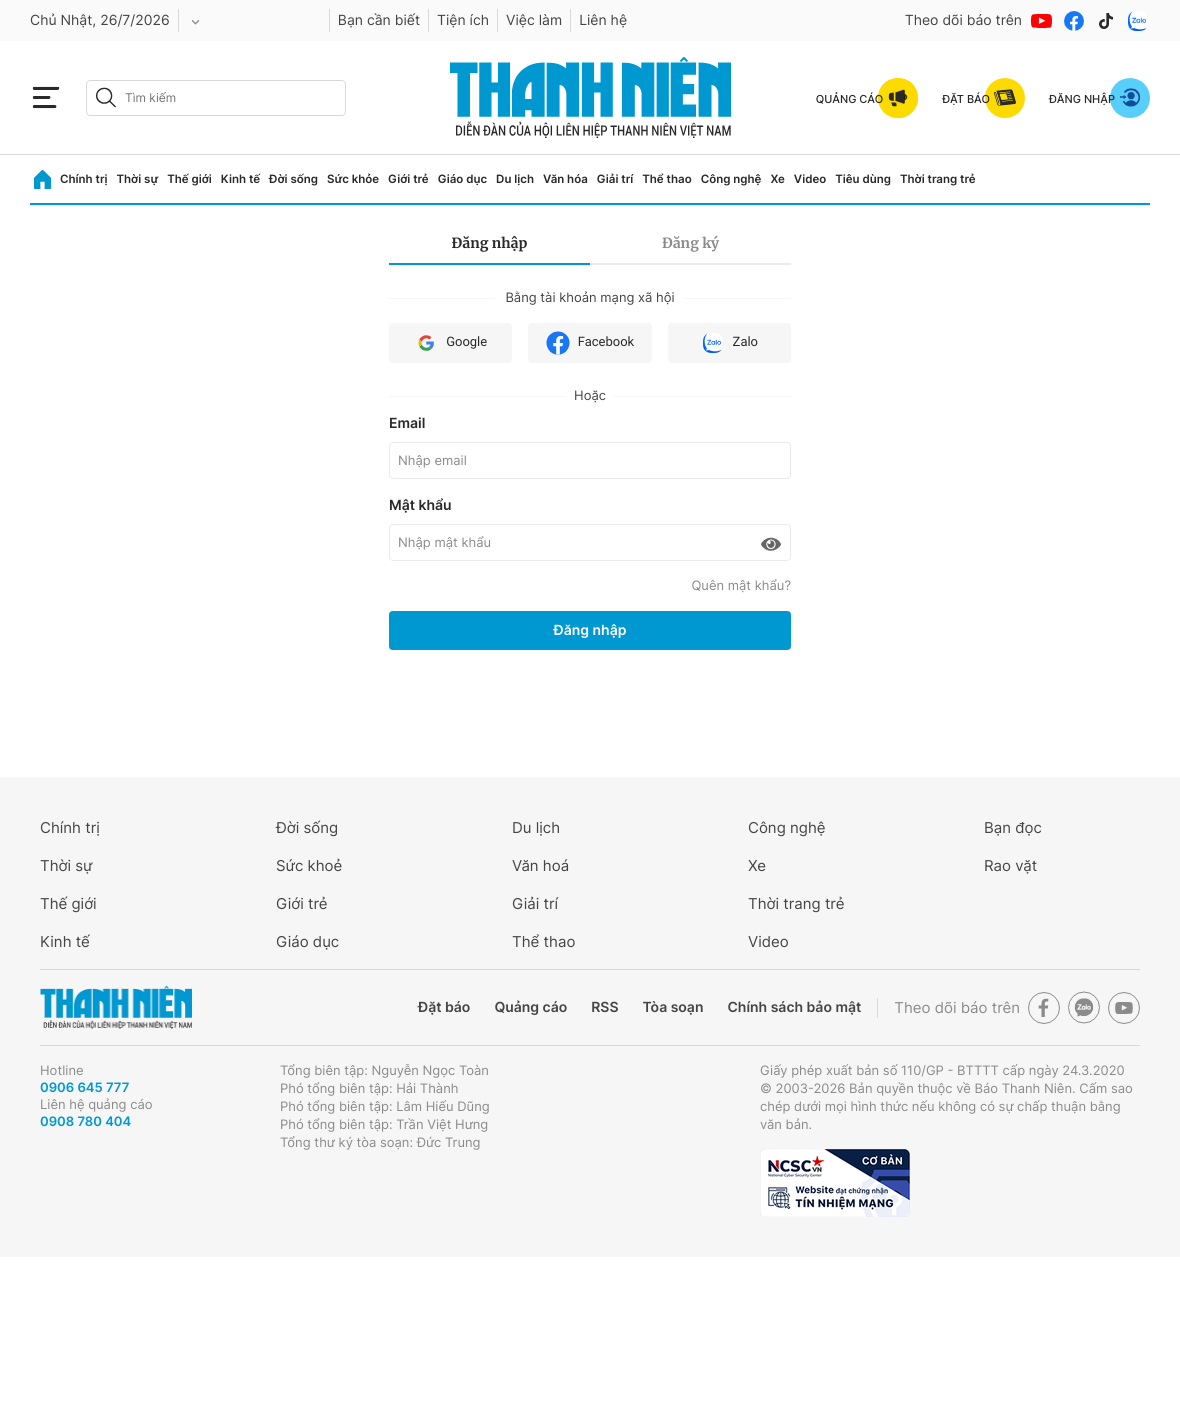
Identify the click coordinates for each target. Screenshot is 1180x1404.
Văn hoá (540, 865)
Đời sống (293, 179)
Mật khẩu (420, 505)
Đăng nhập (490, 243)
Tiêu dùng (863, 179)
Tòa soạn (673, 1007)
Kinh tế (240, 179)
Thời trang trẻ (938, 179)
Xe (777, 179)
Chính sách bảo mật (794, 1007)
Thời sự (137, 179)
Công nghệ (731, 179)
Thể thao (666, 179)
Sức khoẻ (309, 865)
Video (810, 179)
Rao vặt (1010, 865)
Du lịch (515, 179)
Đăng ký (690, 243)
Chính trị (83, 179)
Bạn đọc (1013, 827)
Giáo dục (462, 179)
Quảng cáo (530, 1007)
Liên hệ (603, 20)
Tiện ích (463, 20)
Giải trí (615, 179)
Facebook (590, 343)
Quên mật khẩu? (741, 586)
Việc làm (534, 20)
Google (450, 343)
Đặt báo (444, 1007)
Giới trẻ (408, 179)
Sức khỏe (353, 179)
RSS (604, 1007)
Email (407, 423)
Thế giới (189, 179)
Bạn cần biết (379, 20)
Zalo (729, 343)
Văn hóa (565, 179)
